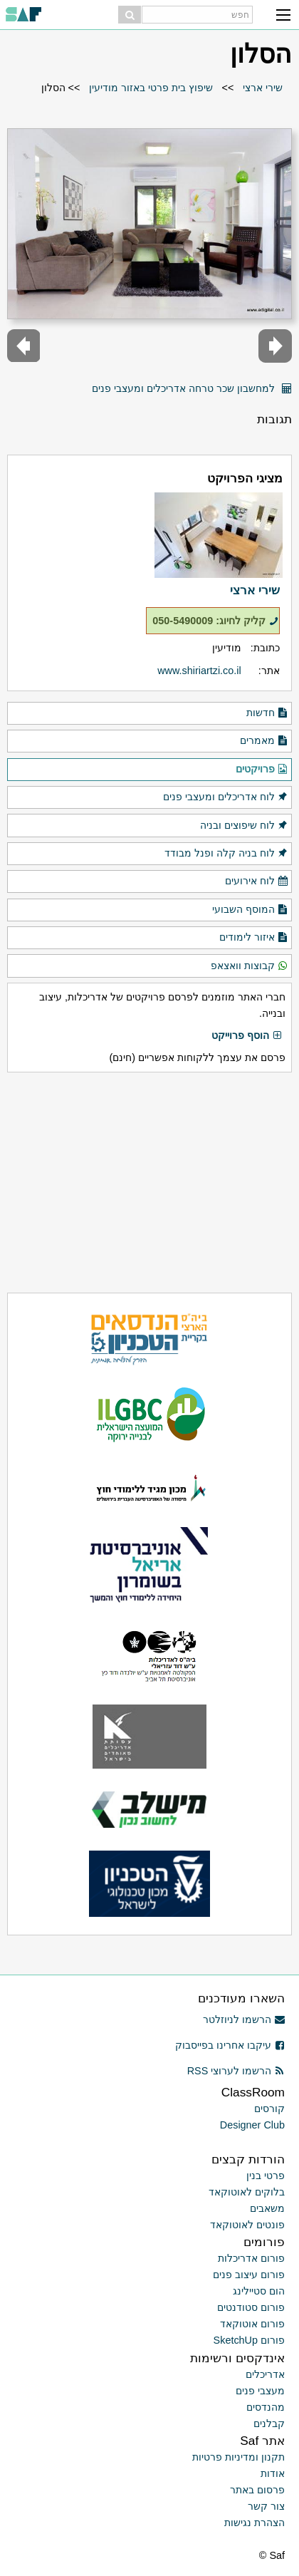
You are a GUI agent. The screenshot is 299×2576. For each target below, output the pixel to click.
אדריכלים (265, 2374)
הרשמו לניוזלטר (244, 2019)
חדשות (267, 713)
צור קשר (266, 2506)
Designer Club (252, 2125)
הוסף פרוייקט (247, 1036)
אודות (273, 2473)
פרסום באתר (257, 2489)
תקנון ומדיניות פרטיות (238, 2457)
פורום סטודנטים (251, 2307)
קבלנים (269, 2423)
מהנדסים (265, 2407)
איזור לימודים (253, 938)
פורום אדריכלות (251, 2258)
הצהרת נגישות (254, 2522)
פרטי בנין (265, 2175)
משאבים (267, 2208)
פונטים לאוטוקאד (247, 2224)
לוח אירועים (256, 881)
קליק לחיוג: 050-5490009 (215, 620)
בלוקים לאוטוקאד (247, 2192)
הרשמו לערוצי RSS (236, 2071)
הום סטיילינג (259, 2291)
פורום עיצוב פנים (249, 2274)
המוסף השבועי (250, 910)
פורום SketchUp (249, 2340)
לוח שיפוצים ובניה (244, 826)
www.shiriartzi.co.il (199, 670)
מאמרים (264, 741)
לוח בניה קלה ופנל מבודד (226, 854)
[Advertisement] (149, 1183)
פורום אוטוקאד (252, 2323)
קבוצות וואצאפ (249, 966)
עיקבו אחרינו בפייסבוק (230, 2045)
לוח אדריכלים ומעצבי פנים (225, 797)
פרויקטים (262, 769)
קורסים (269, 2108)
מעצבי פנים (260, 2390)
